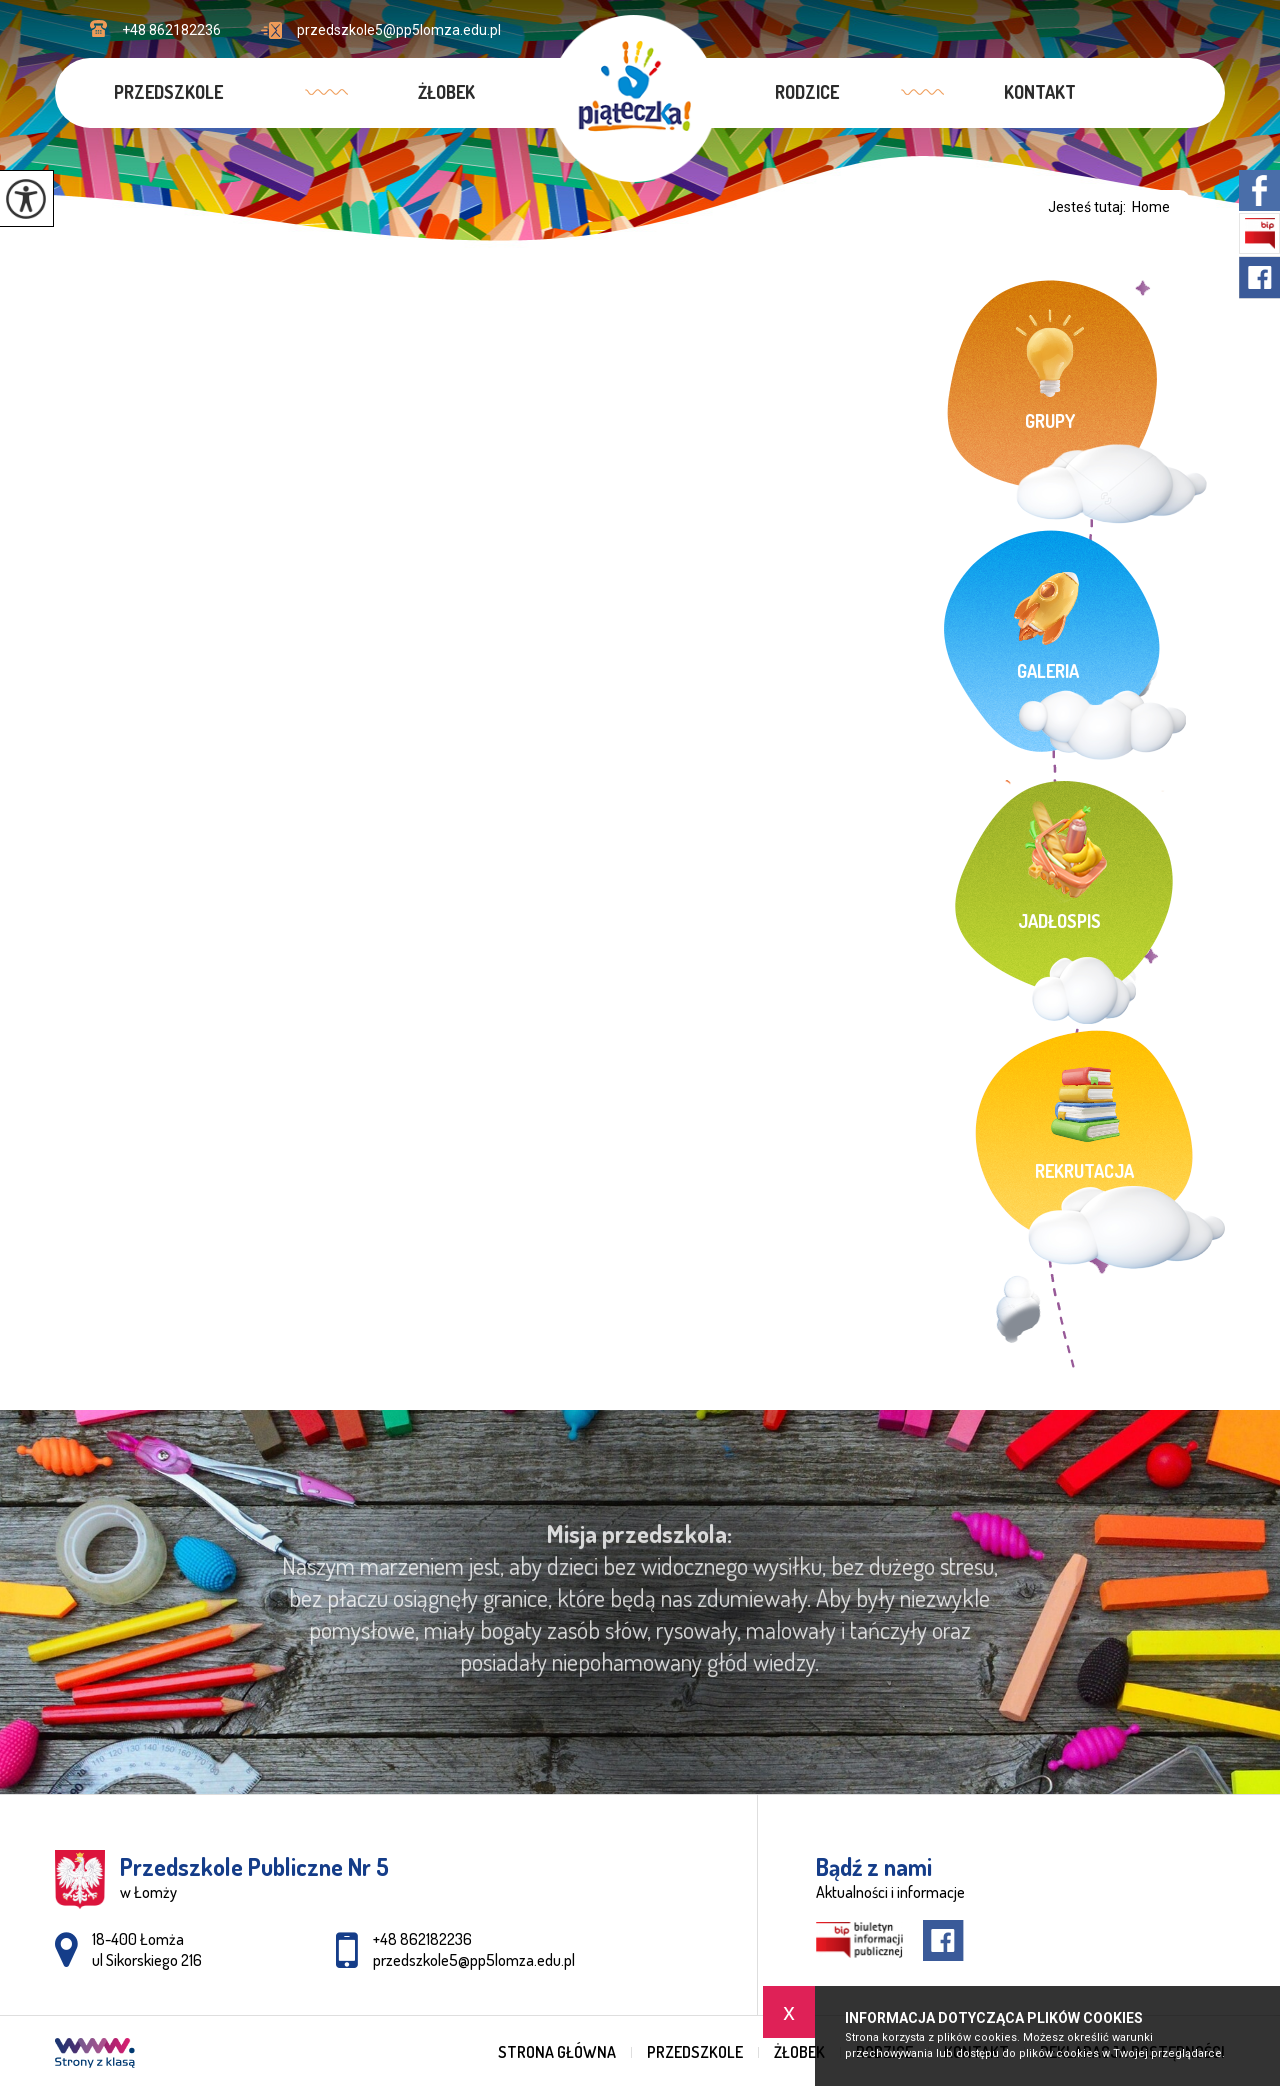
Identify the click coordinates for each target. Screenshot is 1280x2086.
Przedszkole (168, 92)
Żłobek (446, 92)
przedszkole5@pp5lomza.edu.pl (381, 30)
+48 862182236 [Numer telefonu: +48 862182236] (422, 1939)
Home (1151, 207)
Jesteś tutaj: (1090, 207)
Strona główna (557, 2052)
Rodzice (807, 92)
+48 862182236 (155, 29)
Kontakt (1040, 92)
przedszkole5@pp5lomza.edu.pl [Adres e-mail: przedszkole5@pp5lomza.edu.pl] (474, 1960)
